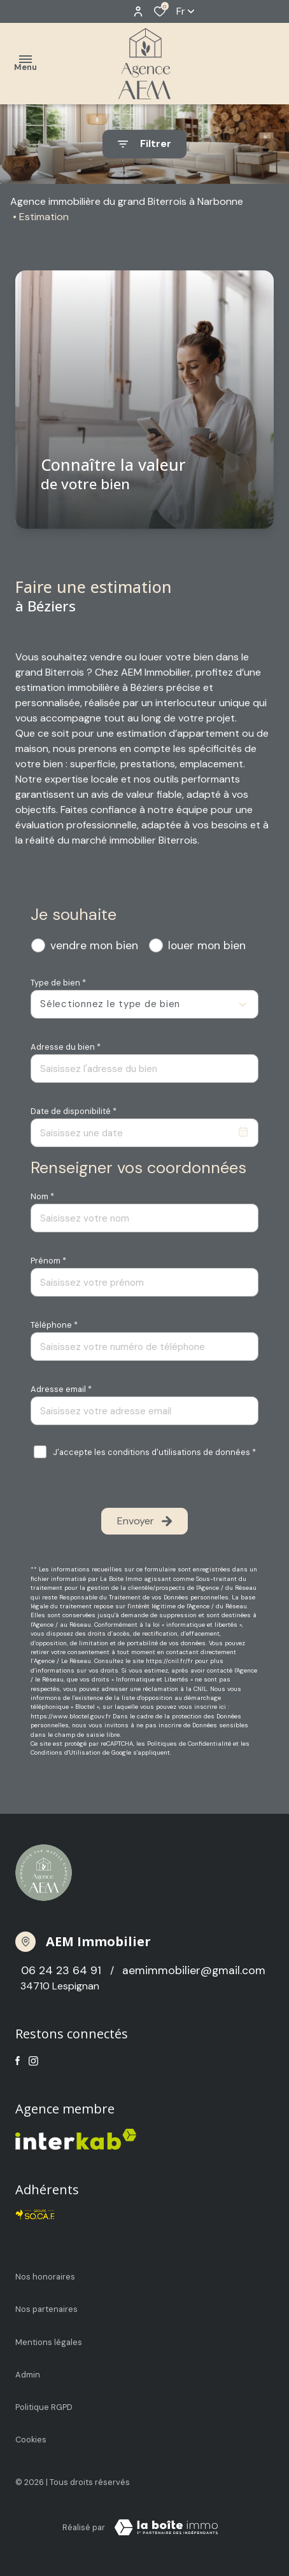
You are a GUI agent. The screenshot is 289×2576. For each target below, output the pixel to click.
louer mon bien (207, 945)
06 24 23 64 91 (62, 1970)
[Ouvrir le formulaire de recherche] (144, 144)
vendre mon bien (94, 945)
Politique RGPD (44, 2407)
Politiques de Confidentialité (189, 1743)
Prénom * (48, 1260)
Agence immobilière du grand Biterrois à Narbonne (126, 201)
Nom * (42, 1196)
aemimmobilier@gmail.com (193, 1970)
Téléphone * (54, 1324)
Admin (27, 2374)
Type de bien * (58, 982)
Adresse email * (61, 1389)
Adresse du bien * (66, 1046)
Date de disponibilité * (73, 1111)
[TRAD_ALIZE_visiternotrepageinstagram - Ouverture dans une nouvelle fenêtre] (33, 2061)
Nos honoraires (45, 2276)
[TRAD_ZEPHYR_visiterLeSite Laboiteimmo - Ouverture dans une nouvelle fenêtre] (166, 2527)
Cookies (30, 2439)
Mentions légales (48, 2342)
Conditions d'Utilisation (66, 1752)
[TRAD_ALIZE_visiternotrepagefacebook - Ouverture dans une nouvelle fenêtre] (17, 2061)
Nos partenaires (46, 2309)
